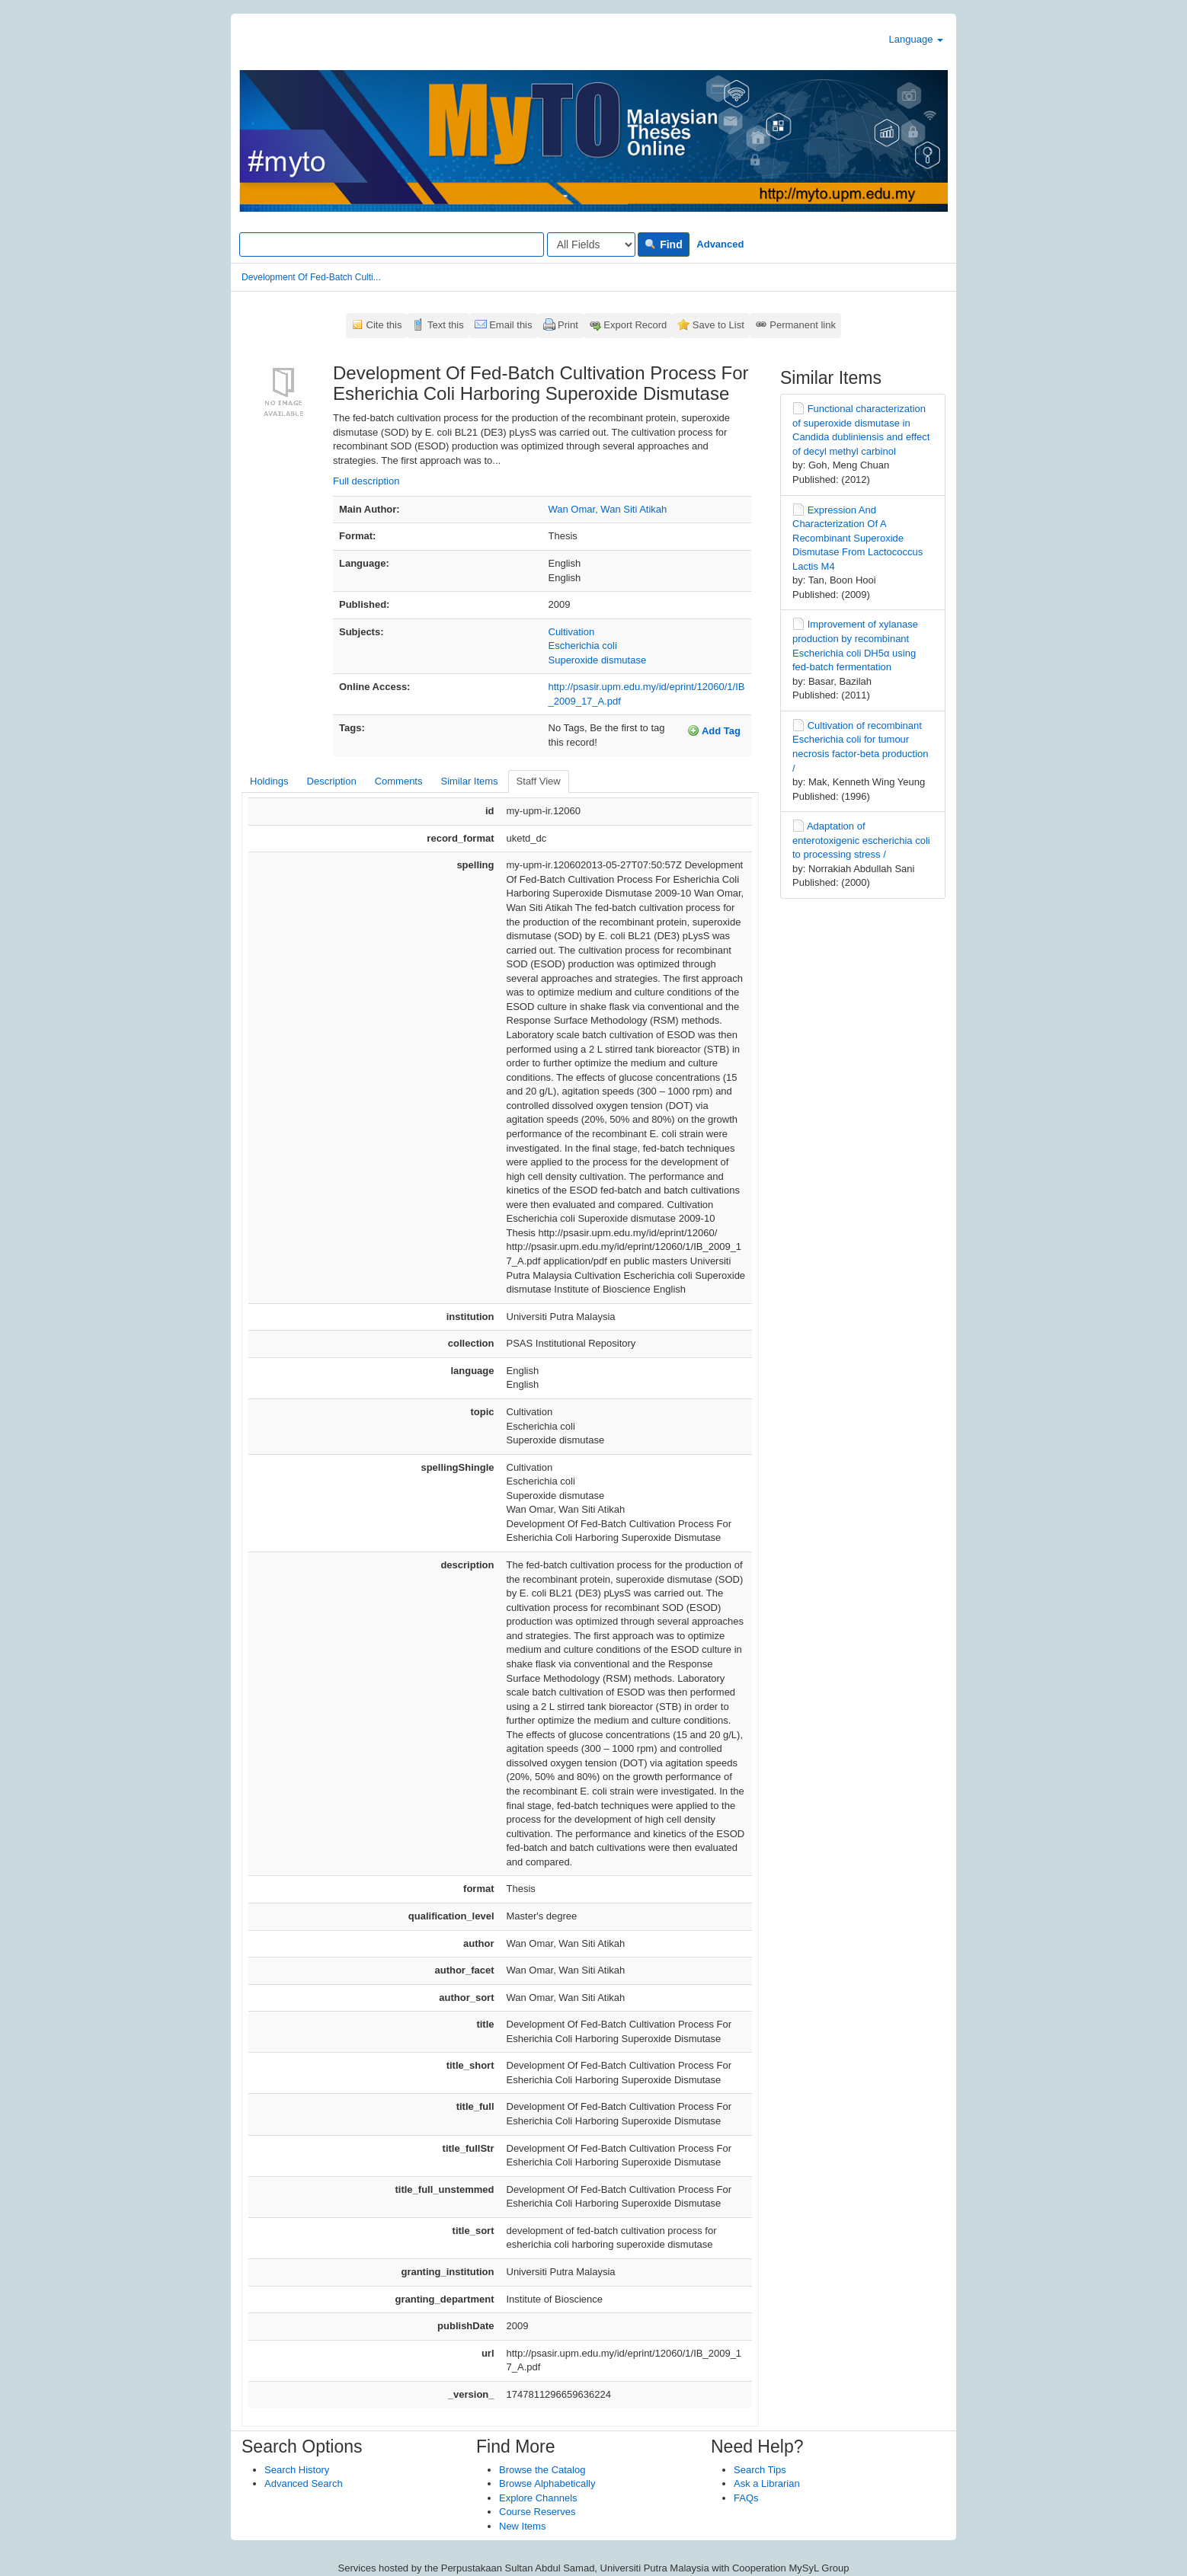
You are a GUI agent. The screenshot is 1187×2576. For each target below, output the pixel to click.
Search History (296, 2469)
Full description (366, 481)
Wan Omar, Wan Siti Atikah (608, 509)
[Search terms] (391, 244)
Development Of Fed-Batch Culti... (311, 277)
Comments (399, 781)
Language (916, 39)
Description (332, 781)
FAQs (746, 2498)
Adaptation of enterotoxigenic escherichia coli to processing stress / (861, 840)
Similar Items (469, 781)
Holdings (269, 781)
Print (568, 325)
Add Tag (714, 730)
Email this (510, 325)
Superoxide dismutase (598, 660)
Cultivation (572, 632)
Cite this (384, 325)
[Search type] (591, 244)
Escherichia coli (583, 645)
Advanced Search (303, 2483)
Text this (445, 325)
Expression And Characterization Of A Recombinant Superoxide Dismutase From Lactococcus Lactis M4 (857, 538)
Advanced (720, 244)
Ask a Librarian (767, 2483)
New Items (522, 2526)
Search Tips (760, 2469)
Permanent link (802, 325)
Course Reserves (537, 2511)
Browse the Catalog (542, 2469)
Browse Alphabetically (547, 2483)
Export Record (635, 325)
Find (663, 244)
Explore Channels (538, 2498)
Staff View (539, 781)
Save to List (718, 325)
